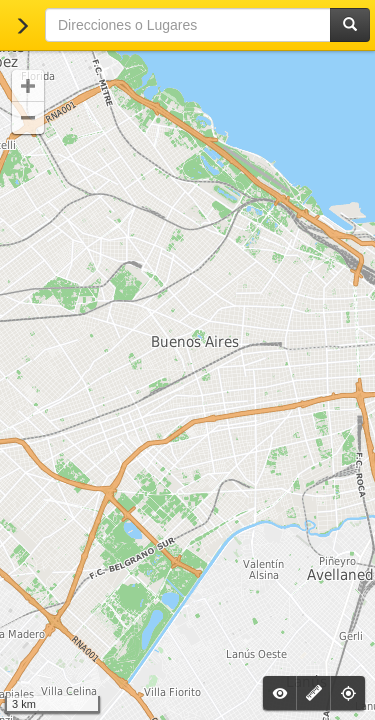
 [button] (28, 118)
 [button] (28, 86)
